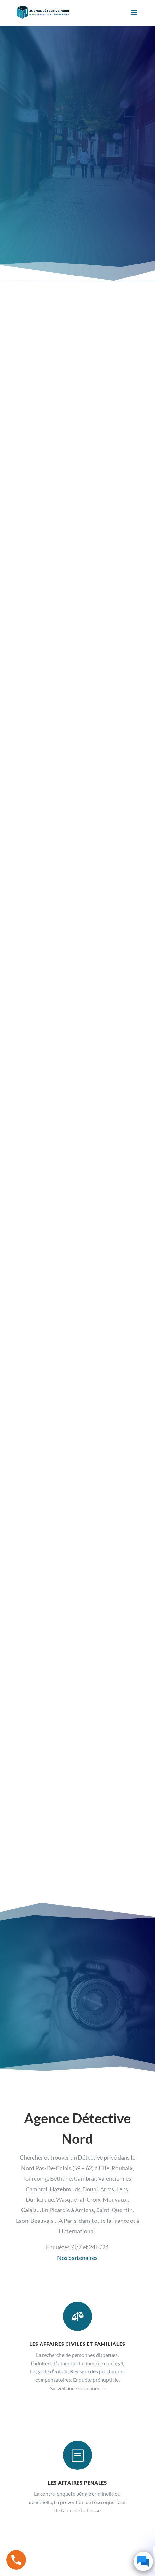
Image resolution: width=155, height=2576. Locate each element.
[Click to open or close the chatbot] (143, 2561)
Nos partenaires (77, 2257)
